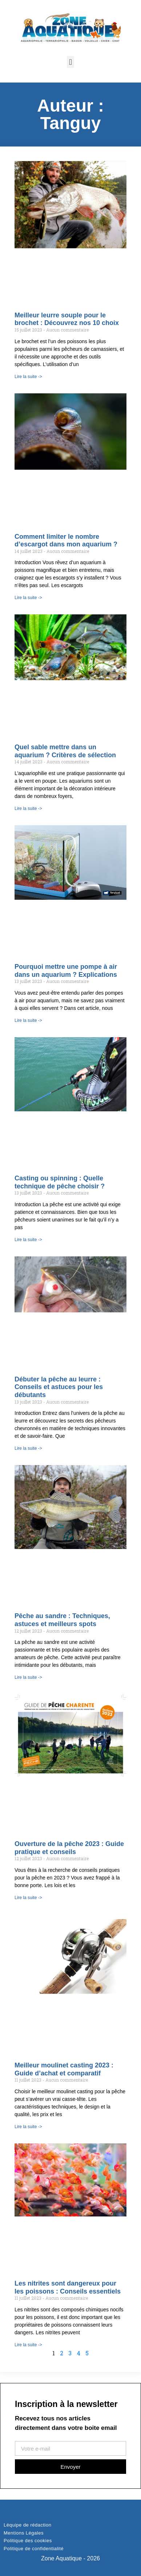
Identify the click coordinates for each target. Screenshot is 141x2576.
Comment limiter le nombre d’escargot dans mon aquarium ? (66, 540)
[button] (70, 62)
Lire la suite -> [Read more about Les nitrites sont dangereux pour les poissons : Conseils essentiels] (28, 2344)
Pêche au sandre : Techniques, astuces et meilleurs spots (62, 1620)
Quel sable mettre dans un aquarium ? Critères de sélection (65, 751)
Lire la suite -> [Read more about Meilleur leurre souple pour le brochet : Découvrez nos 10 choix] (28, 376)
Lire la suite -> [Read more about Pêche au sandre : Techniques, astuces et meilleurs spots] (28, 1677)
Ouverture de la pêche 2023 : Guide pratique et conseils (69, 1847)
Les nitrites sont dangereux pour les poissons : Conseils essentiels (68, 2287)
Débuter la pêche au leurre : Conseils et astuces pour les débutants (59, 1387)
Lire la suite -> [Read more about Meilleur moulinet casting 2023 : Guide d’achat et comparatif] (28, 2126)
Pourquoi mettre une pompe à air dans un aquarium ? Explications (66, 970)
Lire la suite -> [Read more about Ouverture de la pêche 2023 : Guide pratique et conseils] (28, 1897)
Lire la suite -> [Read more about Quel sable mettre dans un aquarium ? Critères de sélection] (28, 808)
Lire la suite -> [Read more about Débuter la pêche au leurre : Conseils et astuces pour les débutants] (28, 1448)
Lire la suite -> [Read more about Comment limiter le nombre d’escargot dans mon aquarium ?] (28, 597)
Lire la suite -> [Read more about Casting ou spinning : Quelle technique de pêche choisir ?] (28, 1239)
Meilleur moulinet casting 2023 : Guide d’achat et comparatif (64, 2069)
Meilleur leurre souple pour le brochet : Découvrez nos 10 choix (67, 319)
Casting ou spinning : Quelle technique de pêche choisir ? (60, 1182)
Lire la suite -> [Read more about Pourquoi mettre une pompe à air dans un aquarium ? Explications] (28, 1020)
